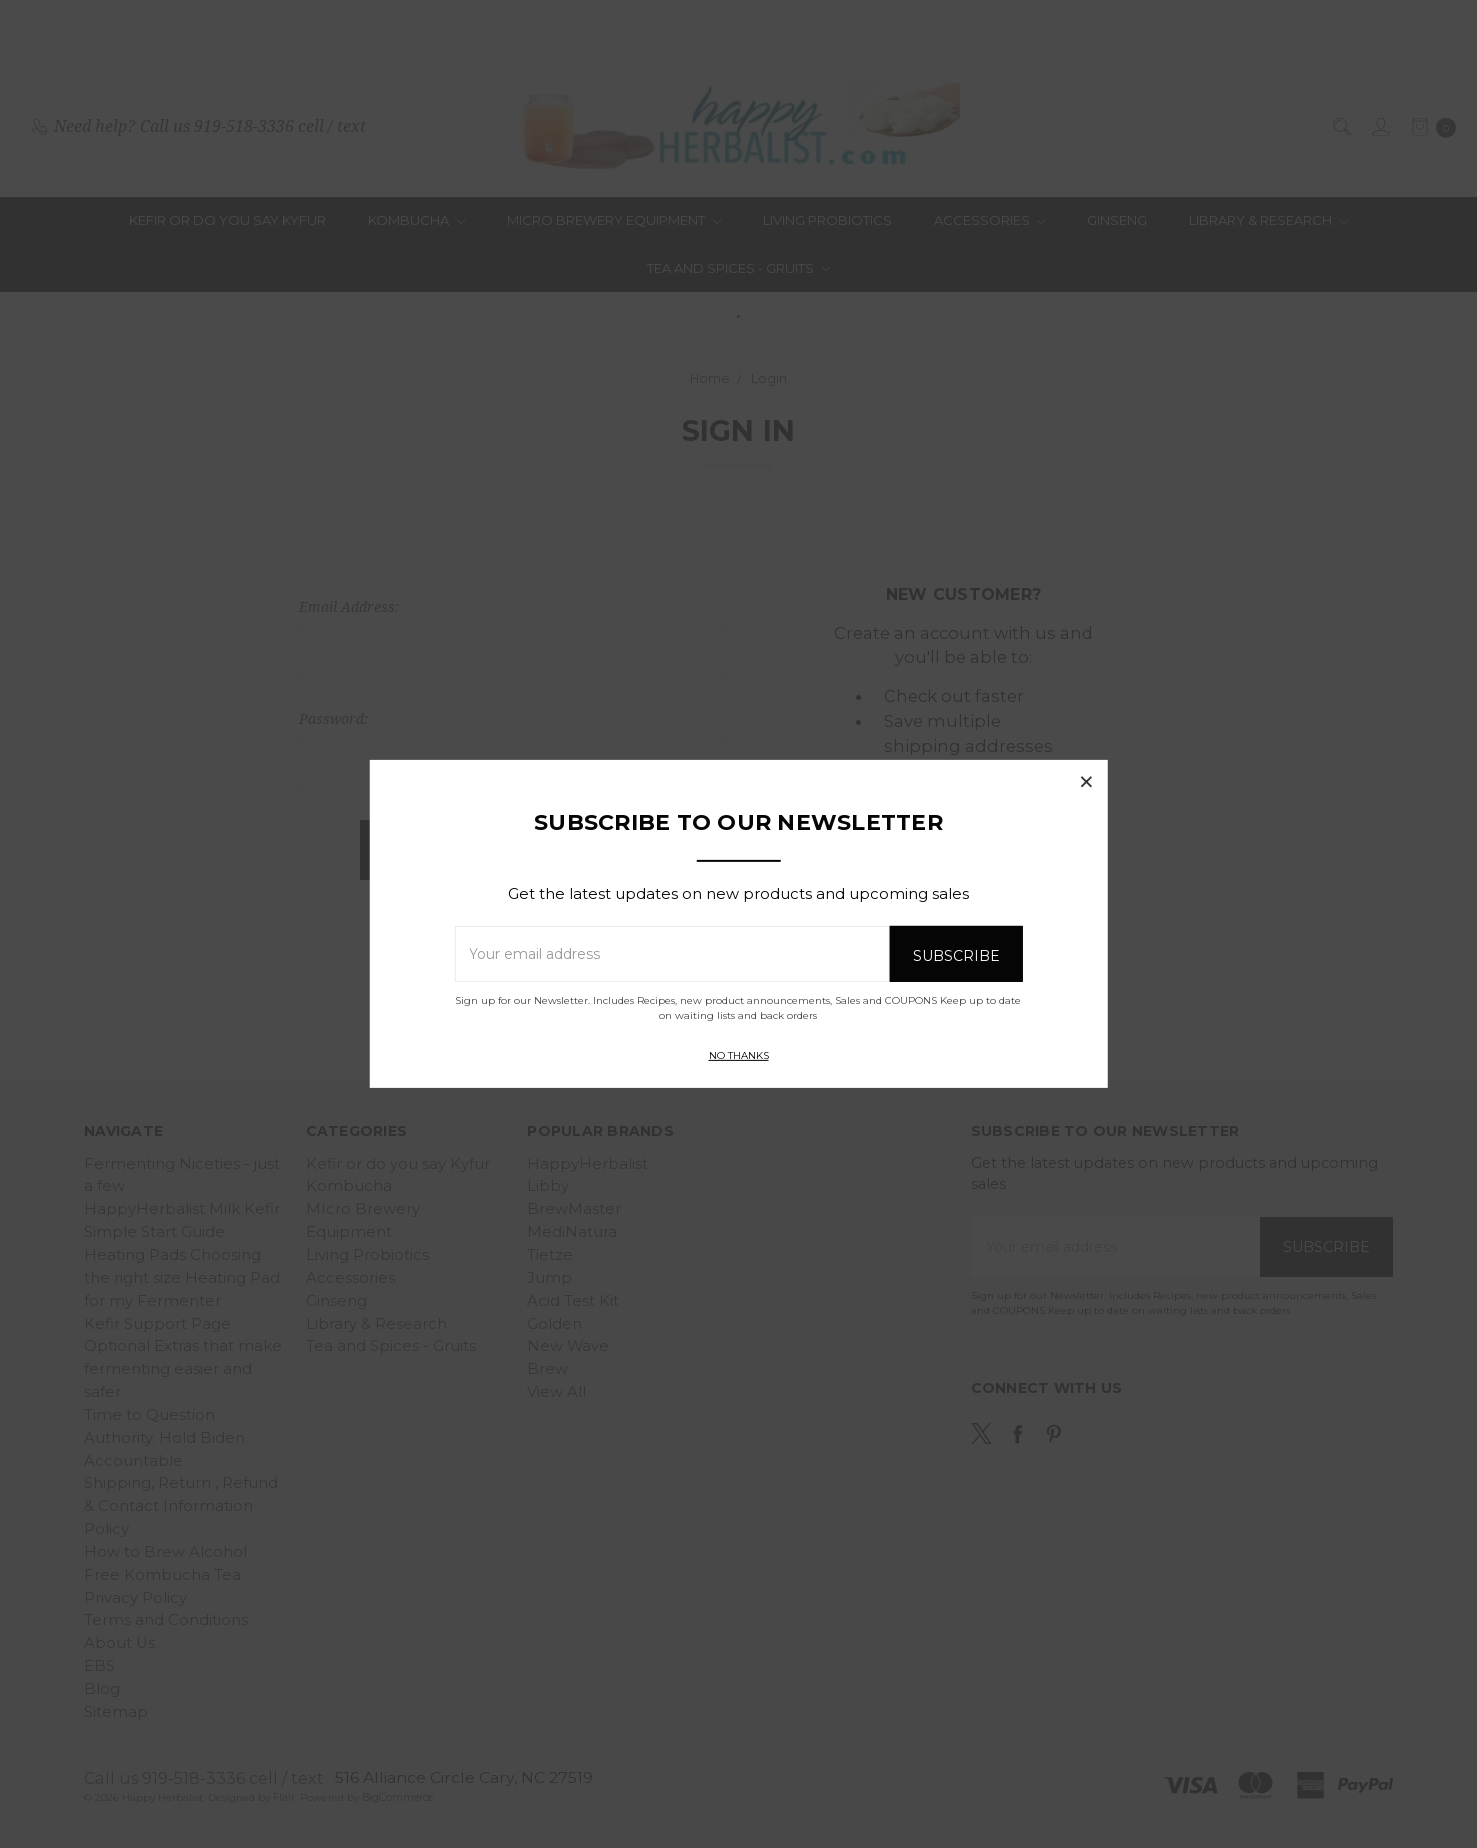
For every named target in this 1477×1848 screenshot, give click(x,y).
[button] (1087, 781)
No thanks (739, 1055)
